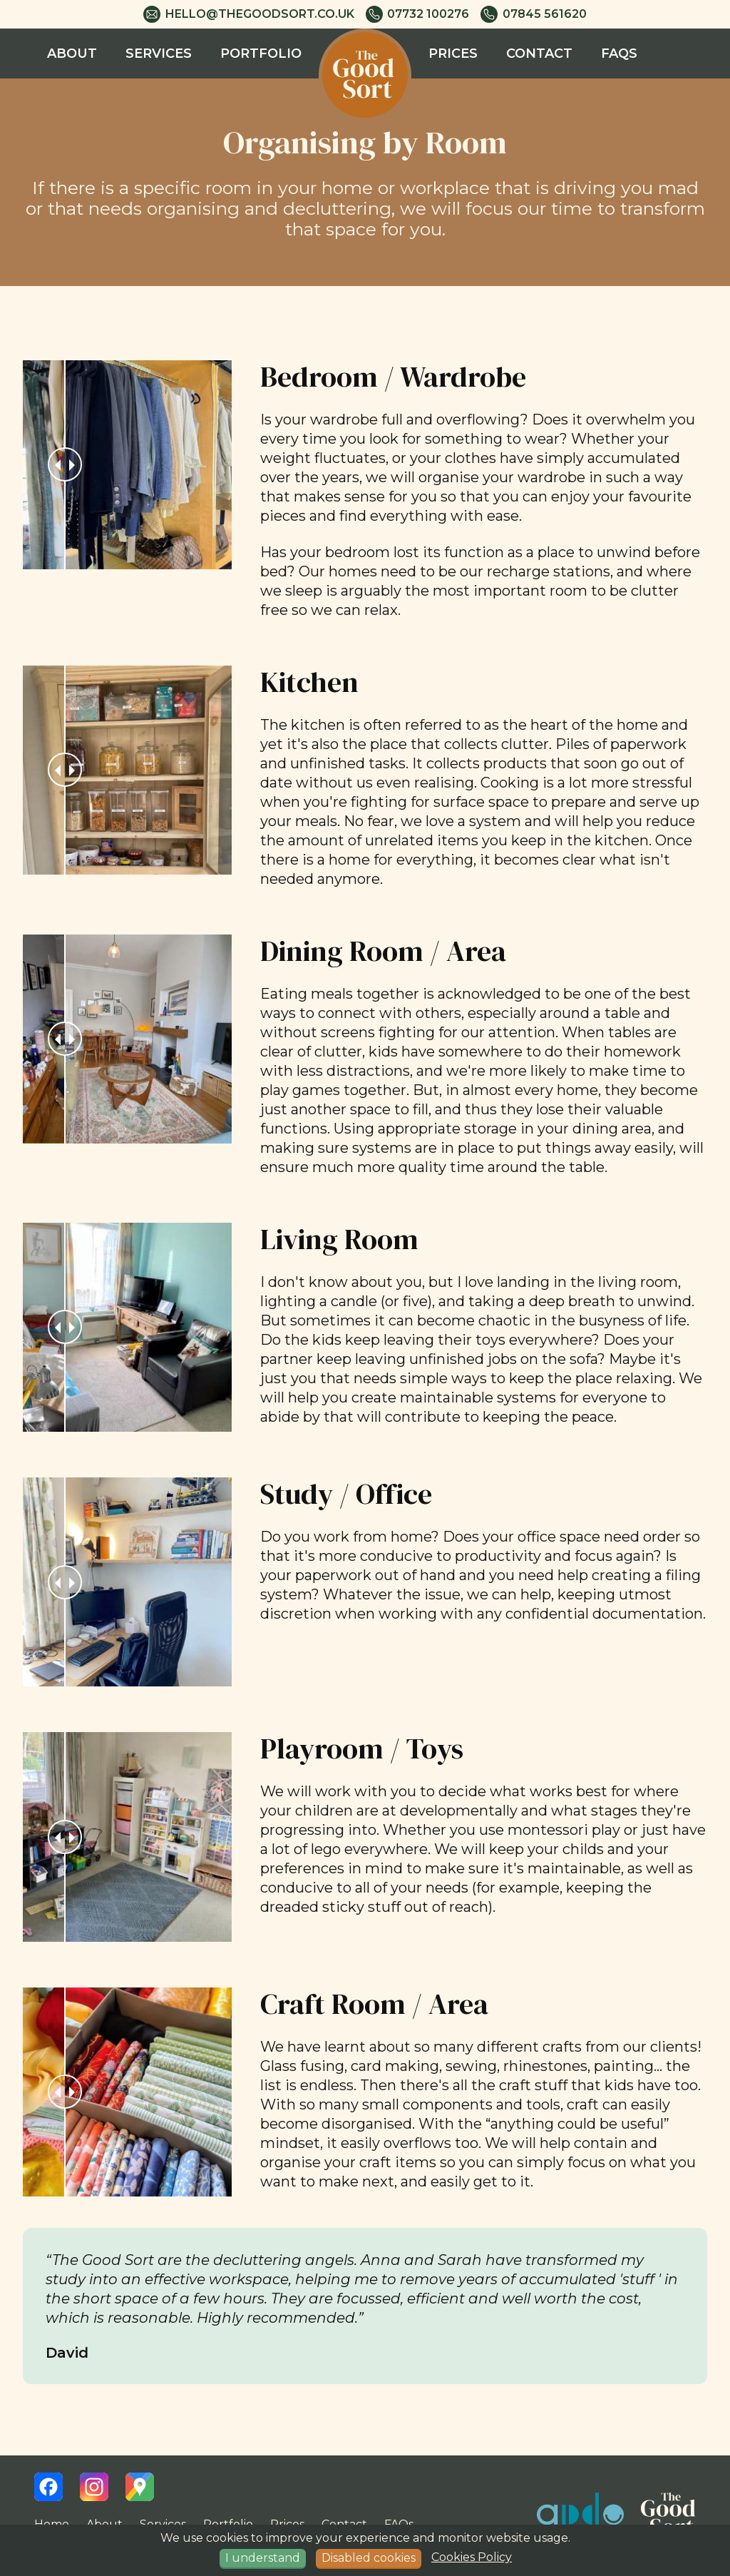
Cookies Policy (471, 2557)
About (72, 53)
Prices (453, 53)
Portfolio (261, 53)
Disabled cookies (369, 2558)
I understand (262, 2558)
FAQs (619, 53)
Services (158, 53)
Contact (539, 53)
